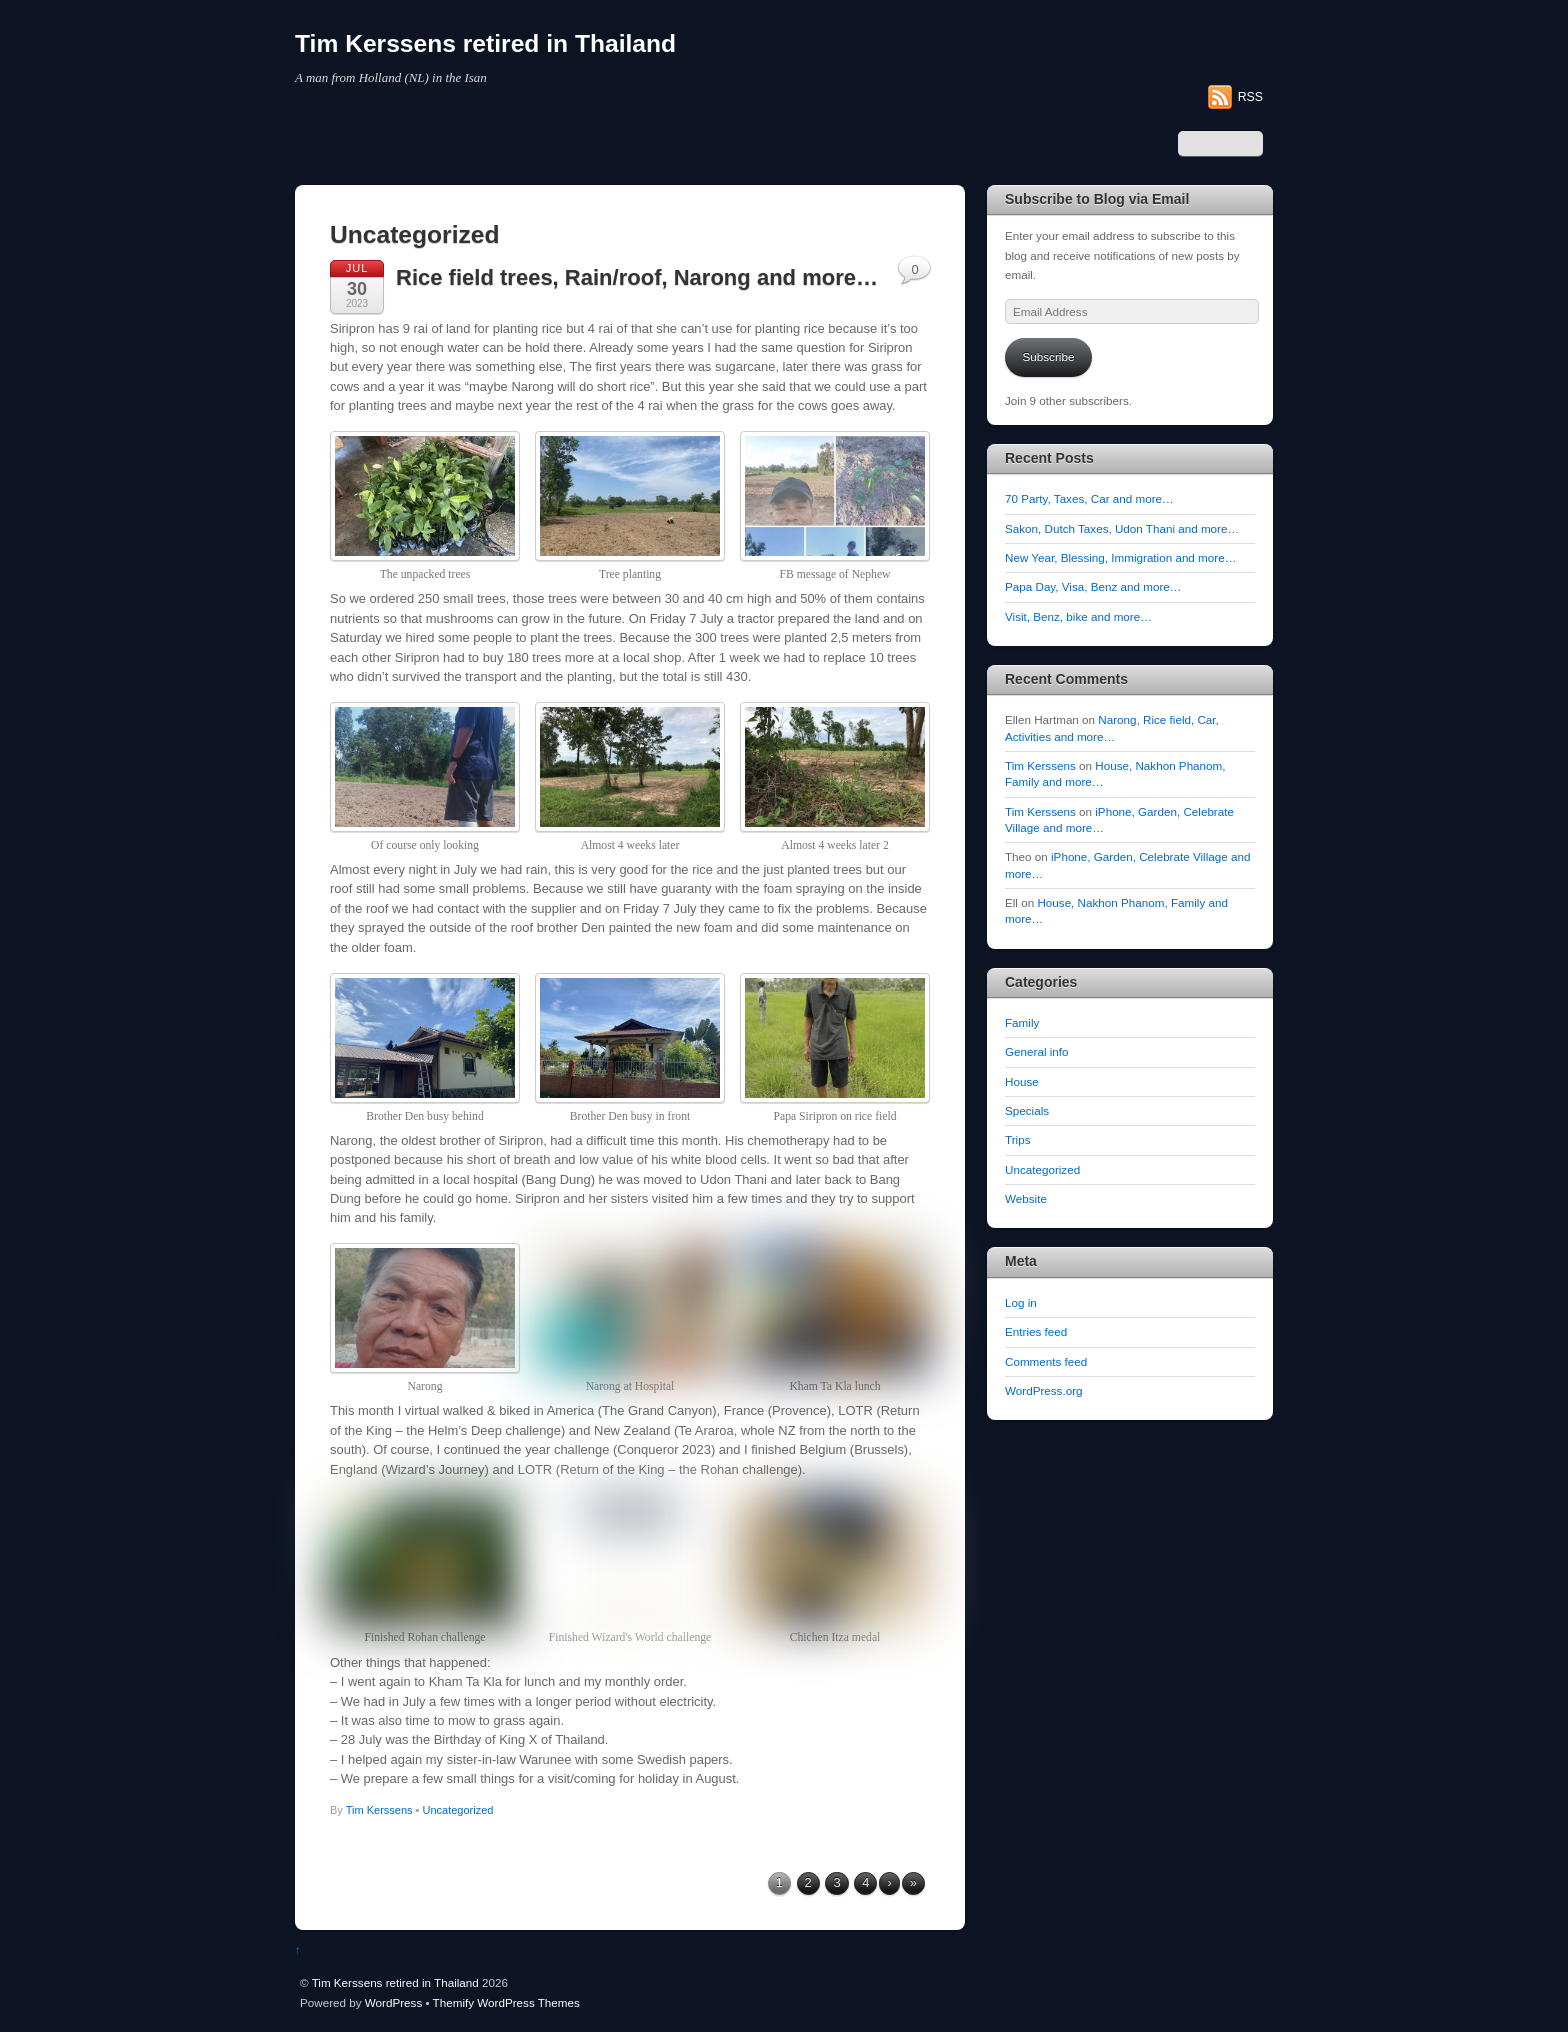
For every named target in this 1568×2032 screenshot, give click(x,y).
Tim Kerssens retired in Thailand (395, 1982)
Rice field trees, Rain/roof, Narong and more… (637, 277)
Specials (1027, 1110)
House (1022, 1081)
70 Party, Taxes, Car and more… (1089, 498)
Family (1022, 1022)
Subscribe (1049, 356)
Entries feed (1036, 1331)
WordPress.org (1044, 1390)
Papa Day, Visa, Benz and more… (1093, 586)
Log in (1021, 1302)
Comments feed (1046, 1361)
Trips (1017, 1139)
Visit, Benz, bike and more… (1078, 616)
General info (1037, 1051)
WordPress (393, 2002)
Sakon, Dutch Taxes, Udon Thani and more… (1122, 528)
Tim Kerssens (379, 1810)
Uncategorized (458, 1810)
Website (1026, 1198)
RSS (1250, 97)
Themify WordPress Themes (506, 2002)
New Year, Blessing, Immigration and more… (1120, 557)
